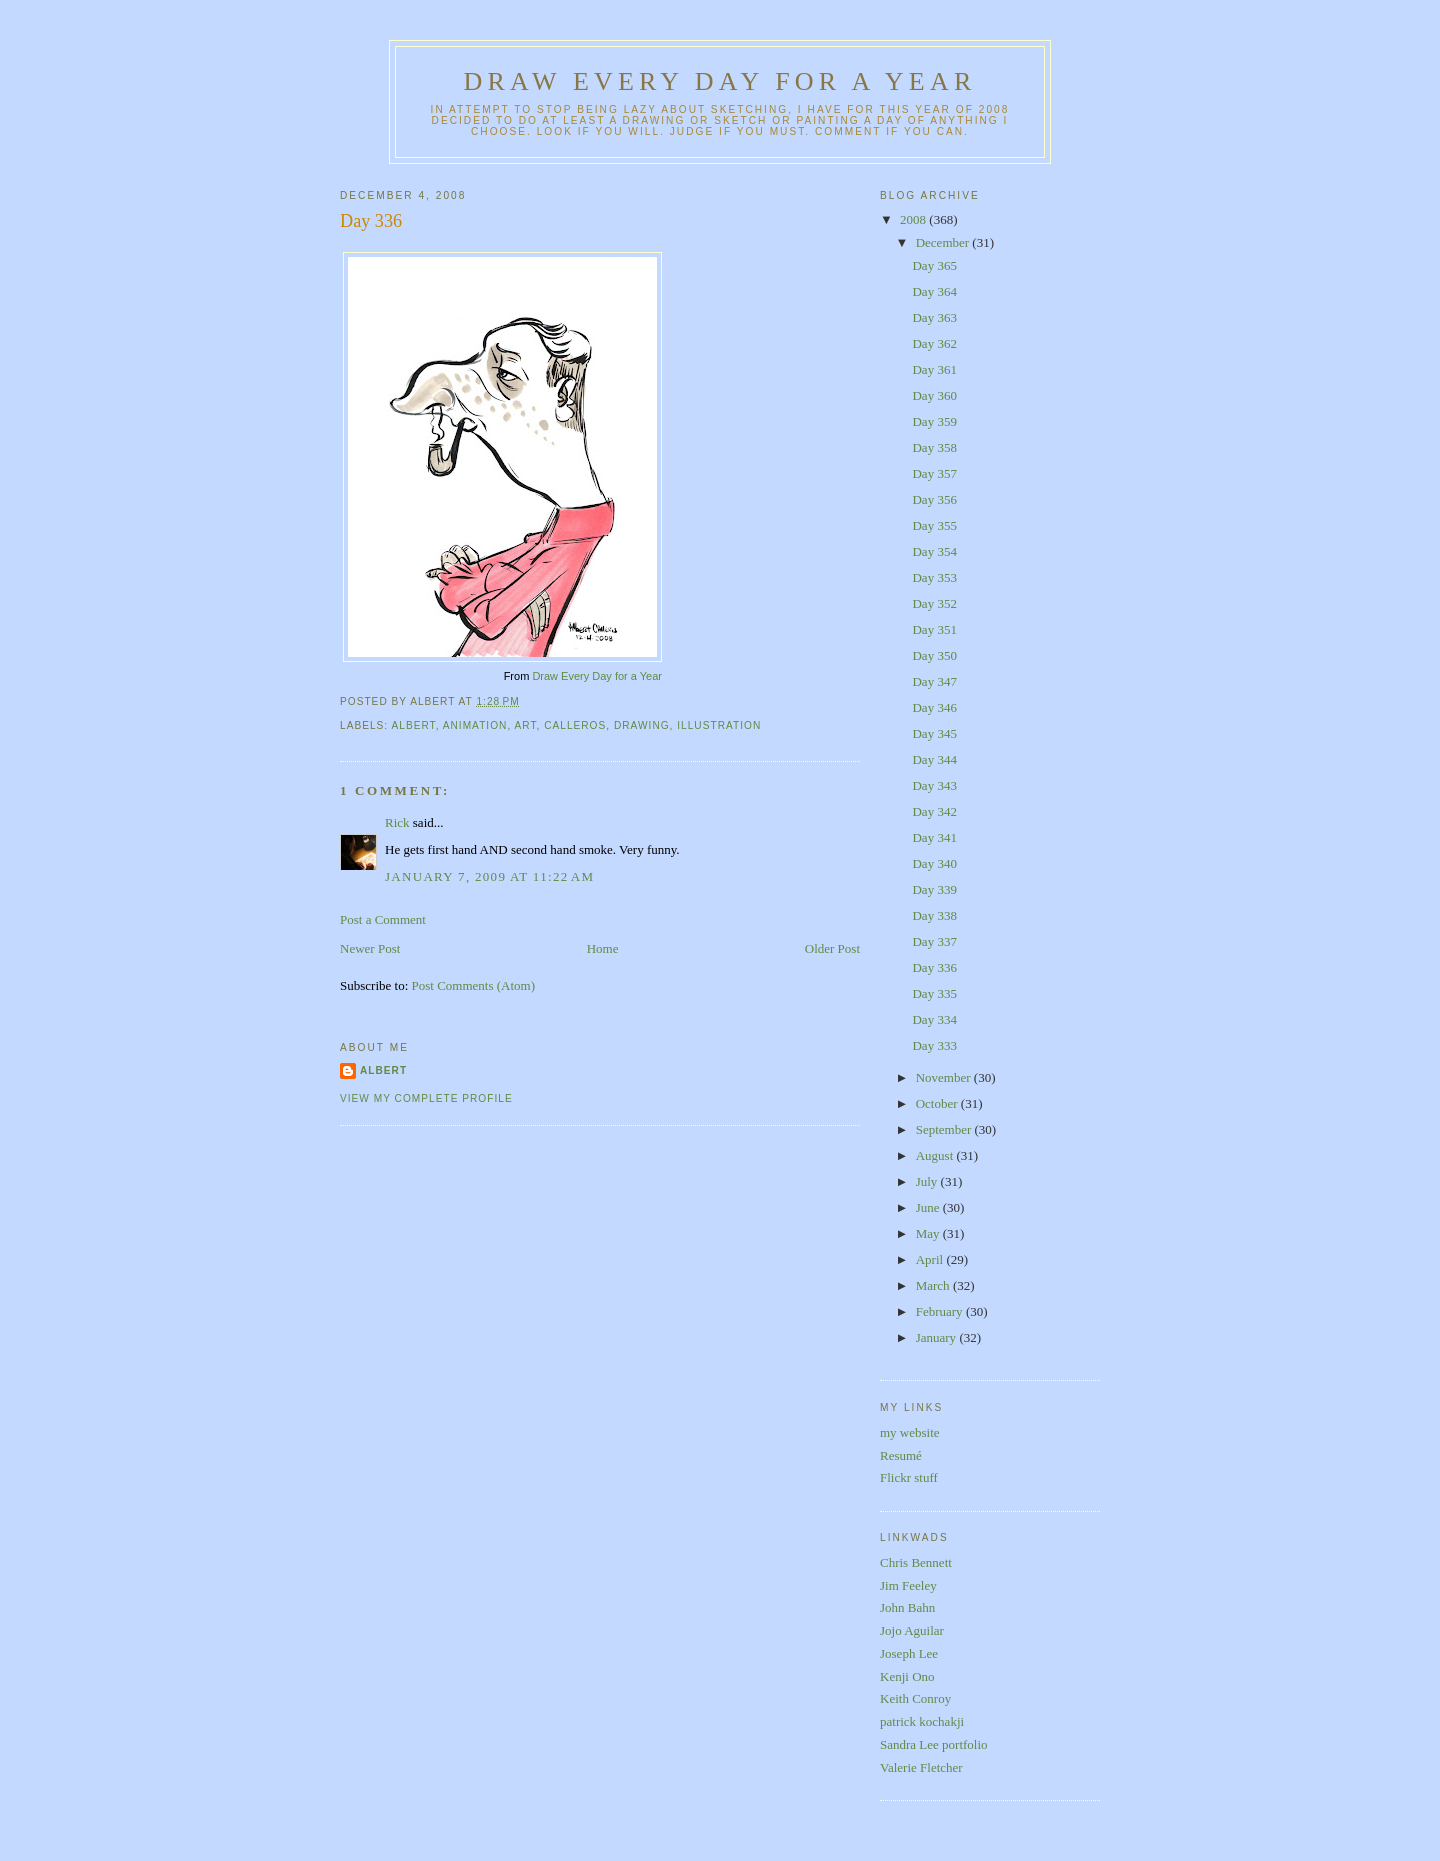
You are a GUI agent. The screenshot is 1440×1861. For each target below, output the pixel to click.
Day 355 (934, 525)
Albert (383, 1070)
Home (603, 948)
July (928, 1181)
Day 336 (371, 221)
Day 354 (934, 551)
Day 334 (934, 1019)
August (936, 1155)
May (929, 1233)
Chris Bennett (916, 1562)
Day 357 (934, 473)
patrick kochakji (922, 1721)
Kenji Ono (907, 1676)
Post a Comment (383, 919)
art (525, 725)
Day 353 (934, 577)
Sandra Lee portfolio (934, 1744)
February (941, 1311)
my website (910, 1432)
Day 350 (934, 655)
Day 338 (934, 915)
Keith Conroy (915, 1698)
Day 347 (934, 681)
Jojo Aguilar (912, 1630)
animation (475, 725)
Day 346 (934, 707)
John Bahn (907, 1607)
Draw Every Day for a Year (720, 81)
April (931, 1259)
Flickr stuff (909, 1477)
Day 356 (934, 499)
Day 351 (934, 629)
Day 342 (934, 811)
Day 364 (934, 291)
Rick (397, 822)
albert (413, 725)
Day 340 (934, 863)
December (944, 242)
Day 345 (934, 733)
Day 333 (934, 1045)
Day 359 (934, 421)
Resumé (901, 1455)
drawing (642, 725)
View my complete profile (426, 1098)
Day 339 (934, 889)
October (938, 1103)
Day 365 (934, 265)
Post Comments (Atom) (474, 985)
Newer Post (370, 948)
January (938, 1337)
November (945, 1077)
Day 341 (934, 837)
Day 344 (934, 759)
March (934, 1285)
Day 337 (934, 941)
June (929, 1207)
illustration (719, 725)
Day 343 (934, 785)
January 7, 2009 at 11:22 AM (489, 876)
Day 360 (934, 395)
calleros (575, 725)
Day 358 (934, 447)
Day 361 (934, 369)
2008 (914, 219)
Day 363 (934, 317)
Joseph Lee (909, 1653)
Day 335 (934, 993)
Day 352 (934, 603)
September (945, 1129)
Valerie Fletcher (921, 1767)
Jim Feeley (908, 1585)
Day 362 (934, 343)
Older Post (832, 948)
